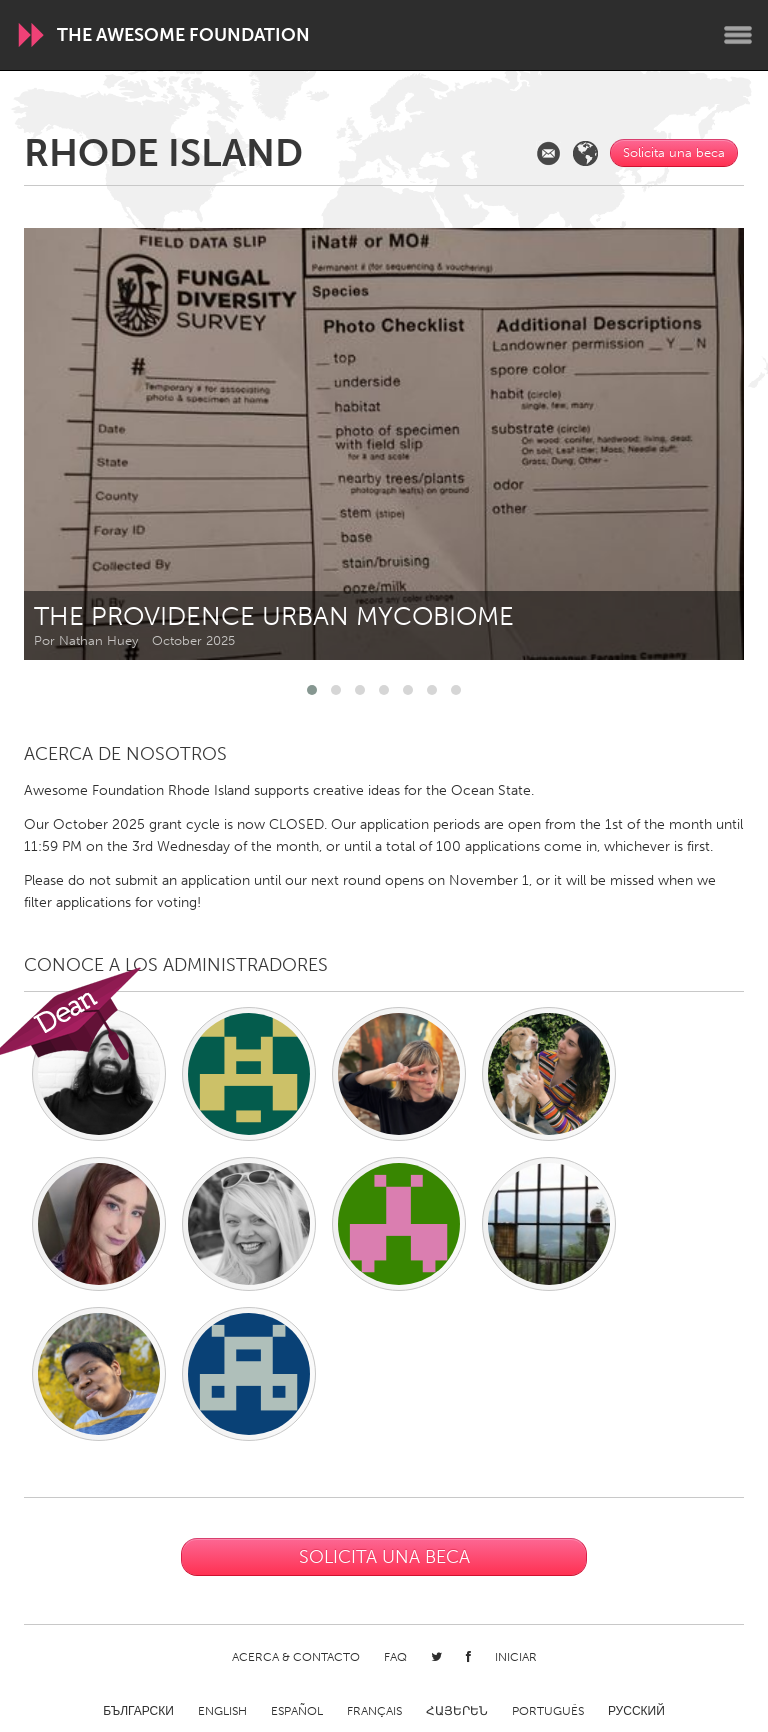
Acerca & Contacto (296, 1657)
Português (548, 1711)
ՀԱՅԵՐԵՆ (457, 1711)
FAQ (395, 1657)
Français (374, 1711)
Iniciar (516, 1657)
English (222, 1711)
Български (138, 1711)
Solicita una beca (674, 152)
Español (297, 1711)
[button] (312, 690)
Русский (636, 1711)
